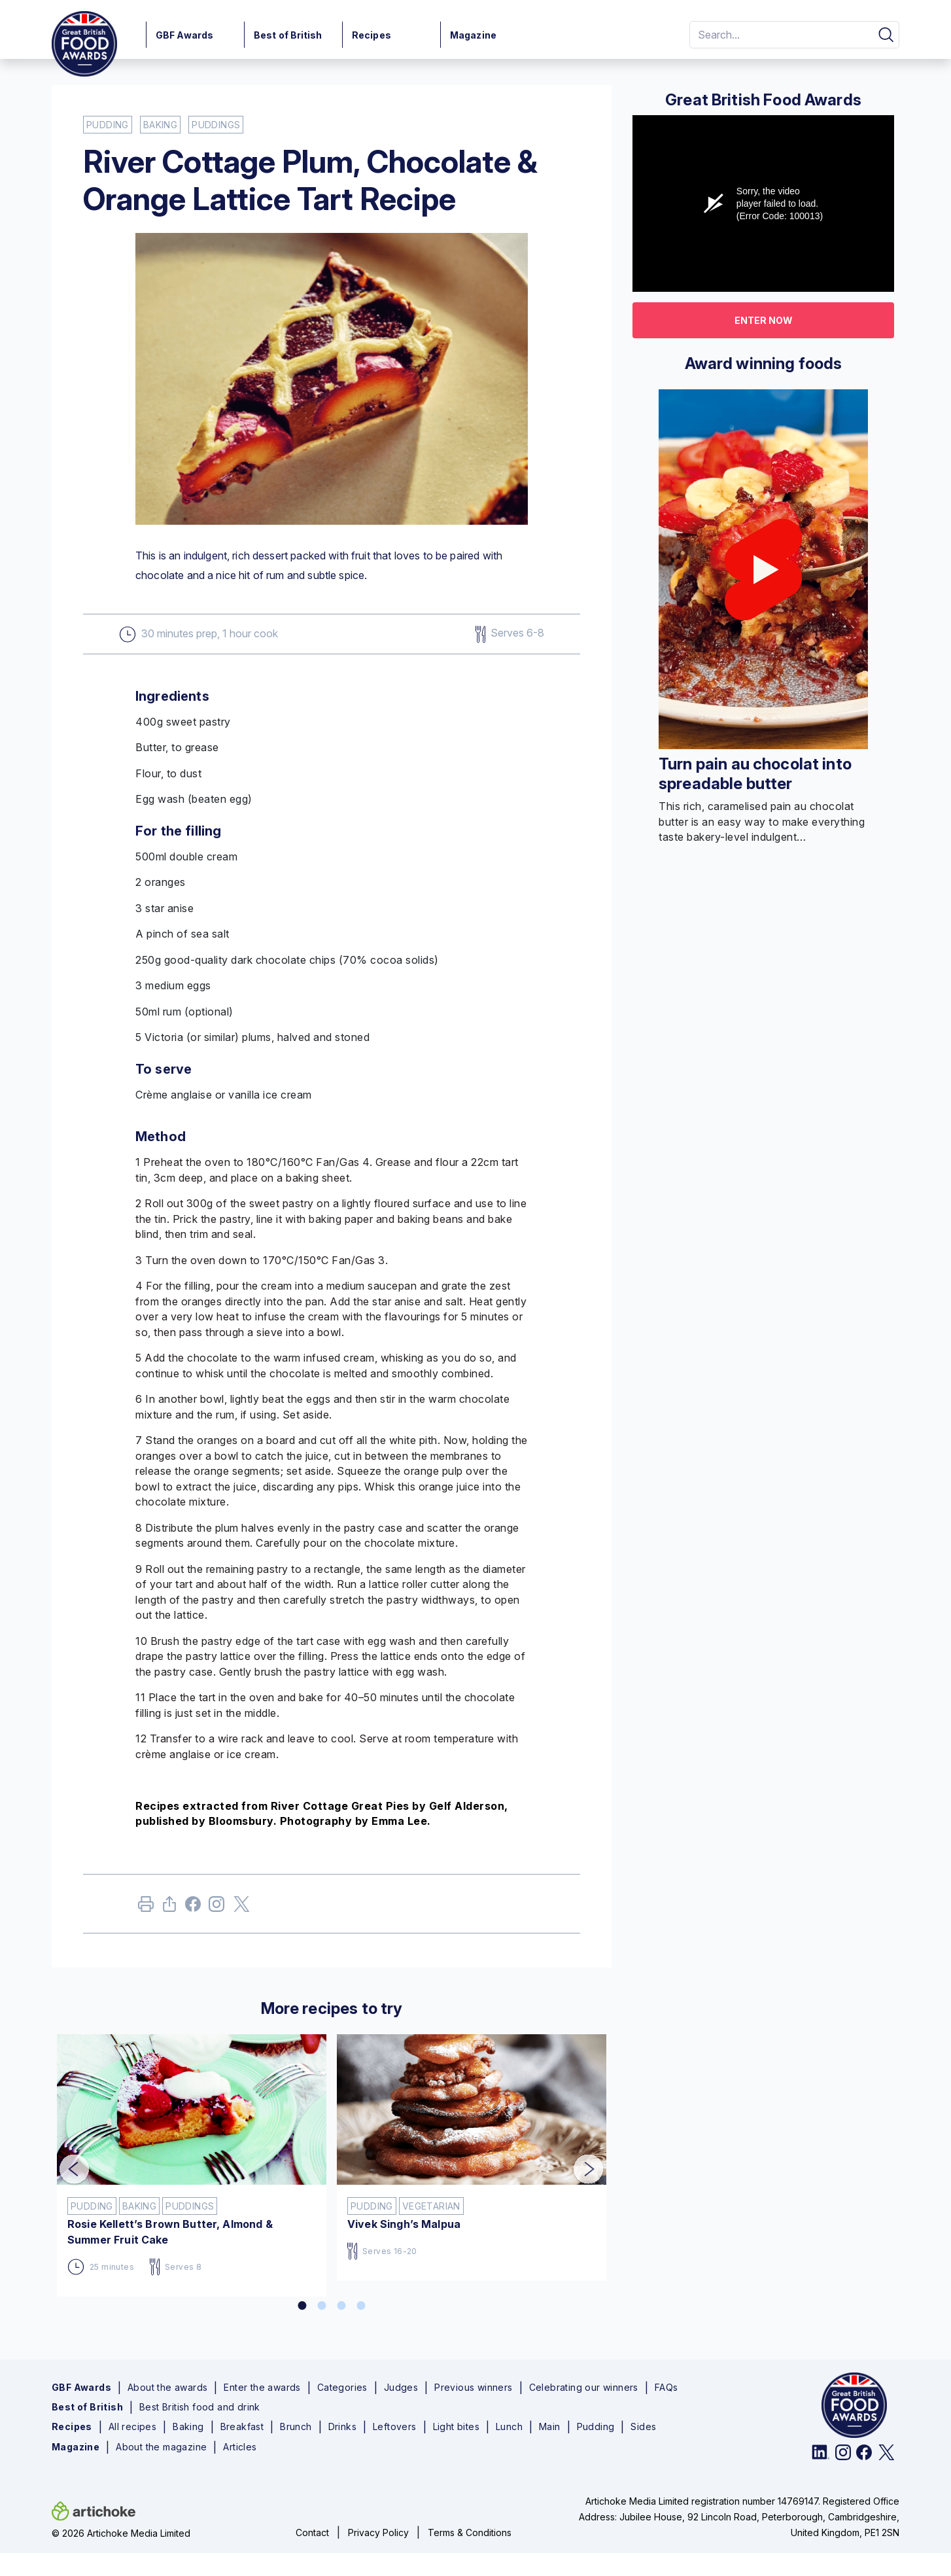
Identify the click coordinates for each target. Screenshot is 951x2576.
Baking (188, 2426)
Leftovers (395, 2426)
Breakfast (242, 2426)
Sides (643, 2426)
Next (578, 2160)
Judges (401, 2387)
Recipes (371, 35)
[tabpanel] (192, 2160)
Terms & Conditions (469, 2532)
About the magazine (161, 2447)
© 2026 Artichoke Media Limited (121, 2533)
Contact (312, 2532)
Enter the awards (262, 2387)
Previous (64, 2160)
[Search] (779, 34)
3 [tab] (341, 2305)
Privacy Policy (378, 2532)
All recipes (132, 2426)
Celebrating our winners (583, 2387)
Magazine (473, 35)
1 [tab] (302, 2305)
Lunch (509, 2426)
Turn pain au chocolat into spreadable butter (755, 773)
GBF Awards (184, 35)
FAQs (666, 2387)
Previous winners (473, 2387)
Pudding (596, 2426)
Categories (342, 2387)
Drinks (342, 2426)
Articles (239, 2447)
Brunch (295, 2426)
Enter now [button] (764, 320)
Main (550, 2426)
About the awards (167, 2387)
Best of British (288, 35)
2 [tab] (321, 2305)
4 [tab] (361, 2305)
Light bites (456, 2426)
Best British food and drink (199, 2407)
